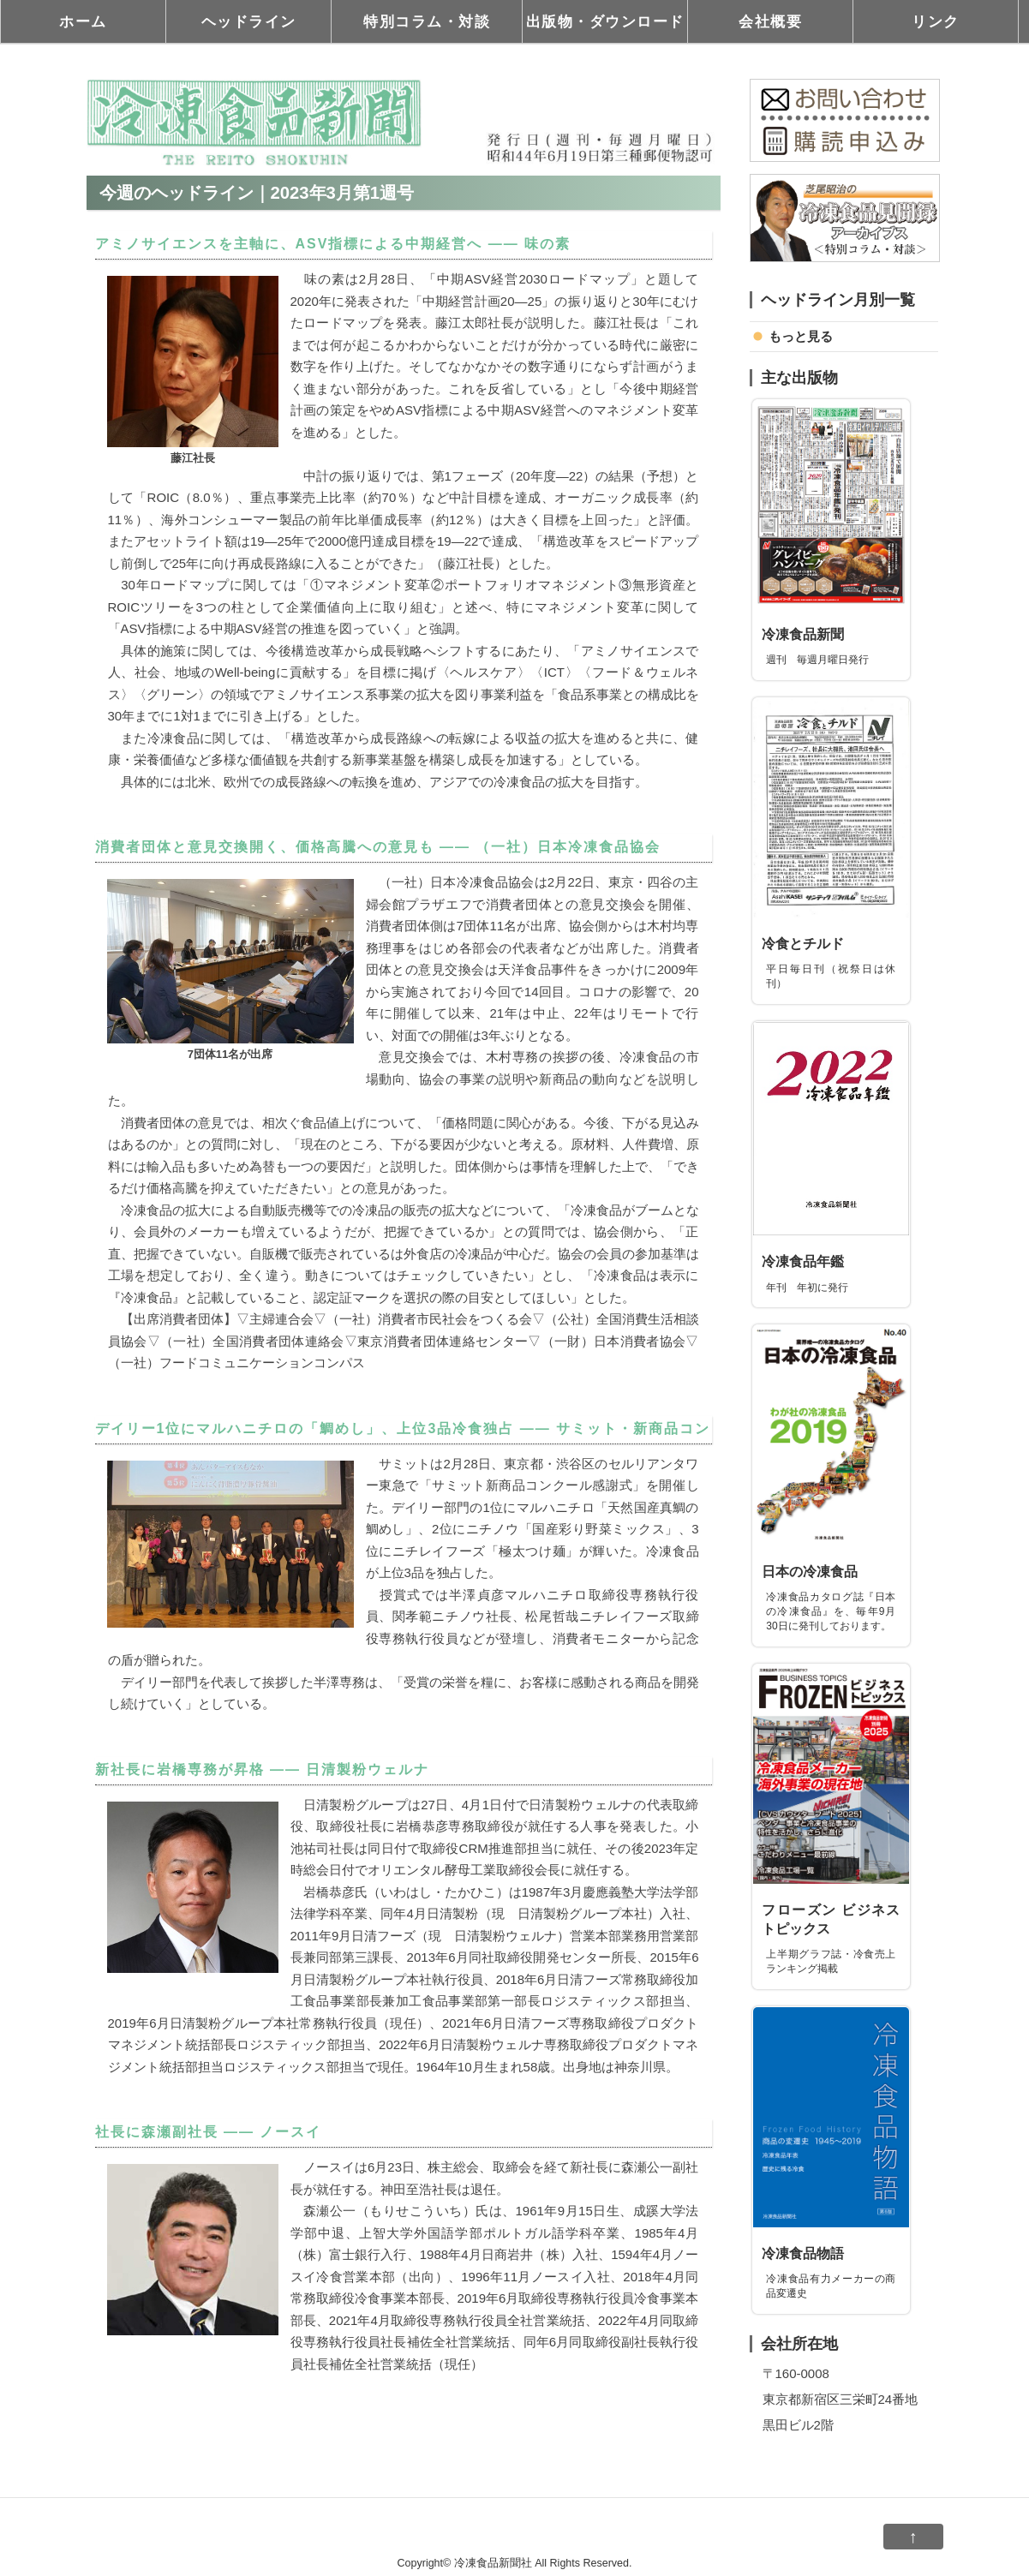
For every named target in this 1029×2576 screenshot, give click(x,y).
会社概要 (770, 21)
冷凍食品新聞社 (493, 2563)
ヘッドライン (248, 21)
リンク (936, 21)
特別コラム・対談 (426, 21)
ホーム (83, 21)
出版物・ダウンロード (605, 21)
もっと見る (801, 336)
